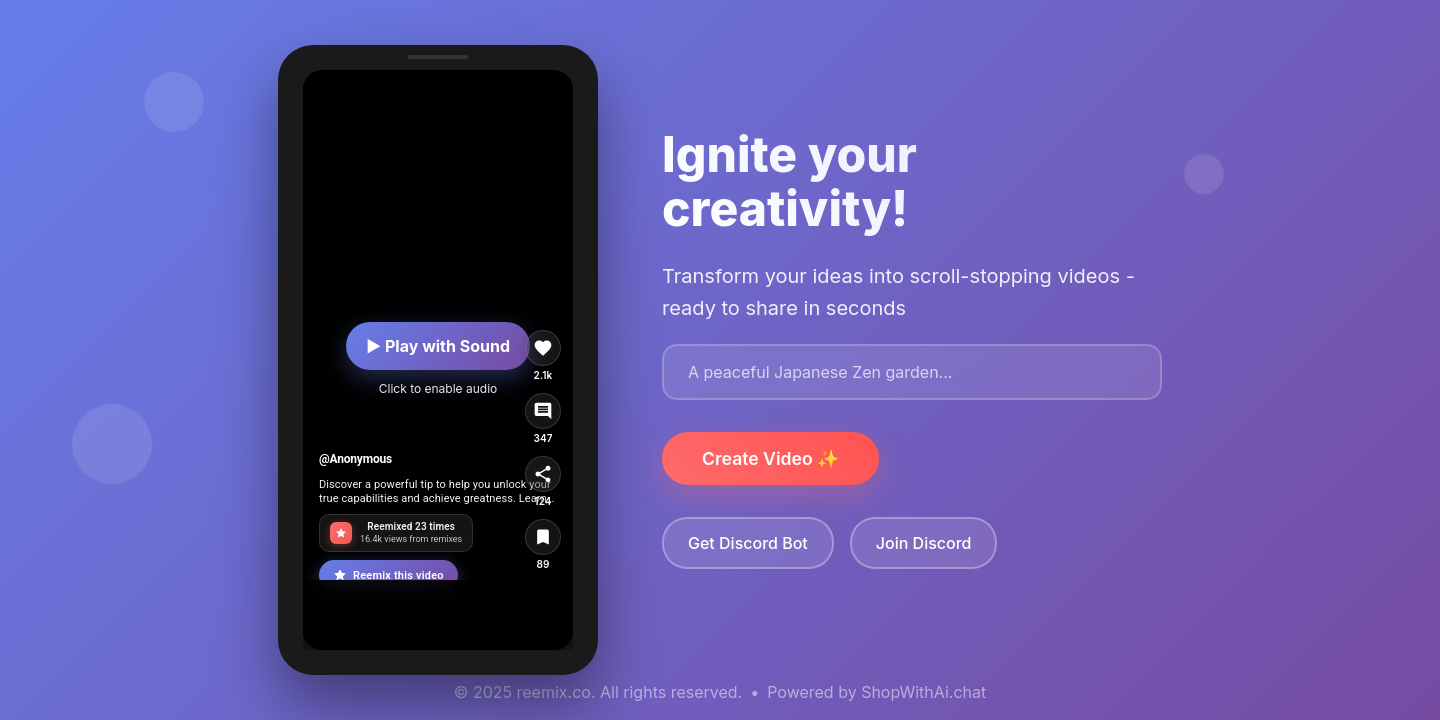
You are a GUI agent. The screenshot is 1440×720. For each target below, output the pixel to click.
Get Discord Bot (748, 543)
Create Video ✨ (770, 458)
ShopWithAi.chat (923, 692)
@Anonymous (355, 459)
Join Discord (924, 543)
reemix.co (554, 692)
